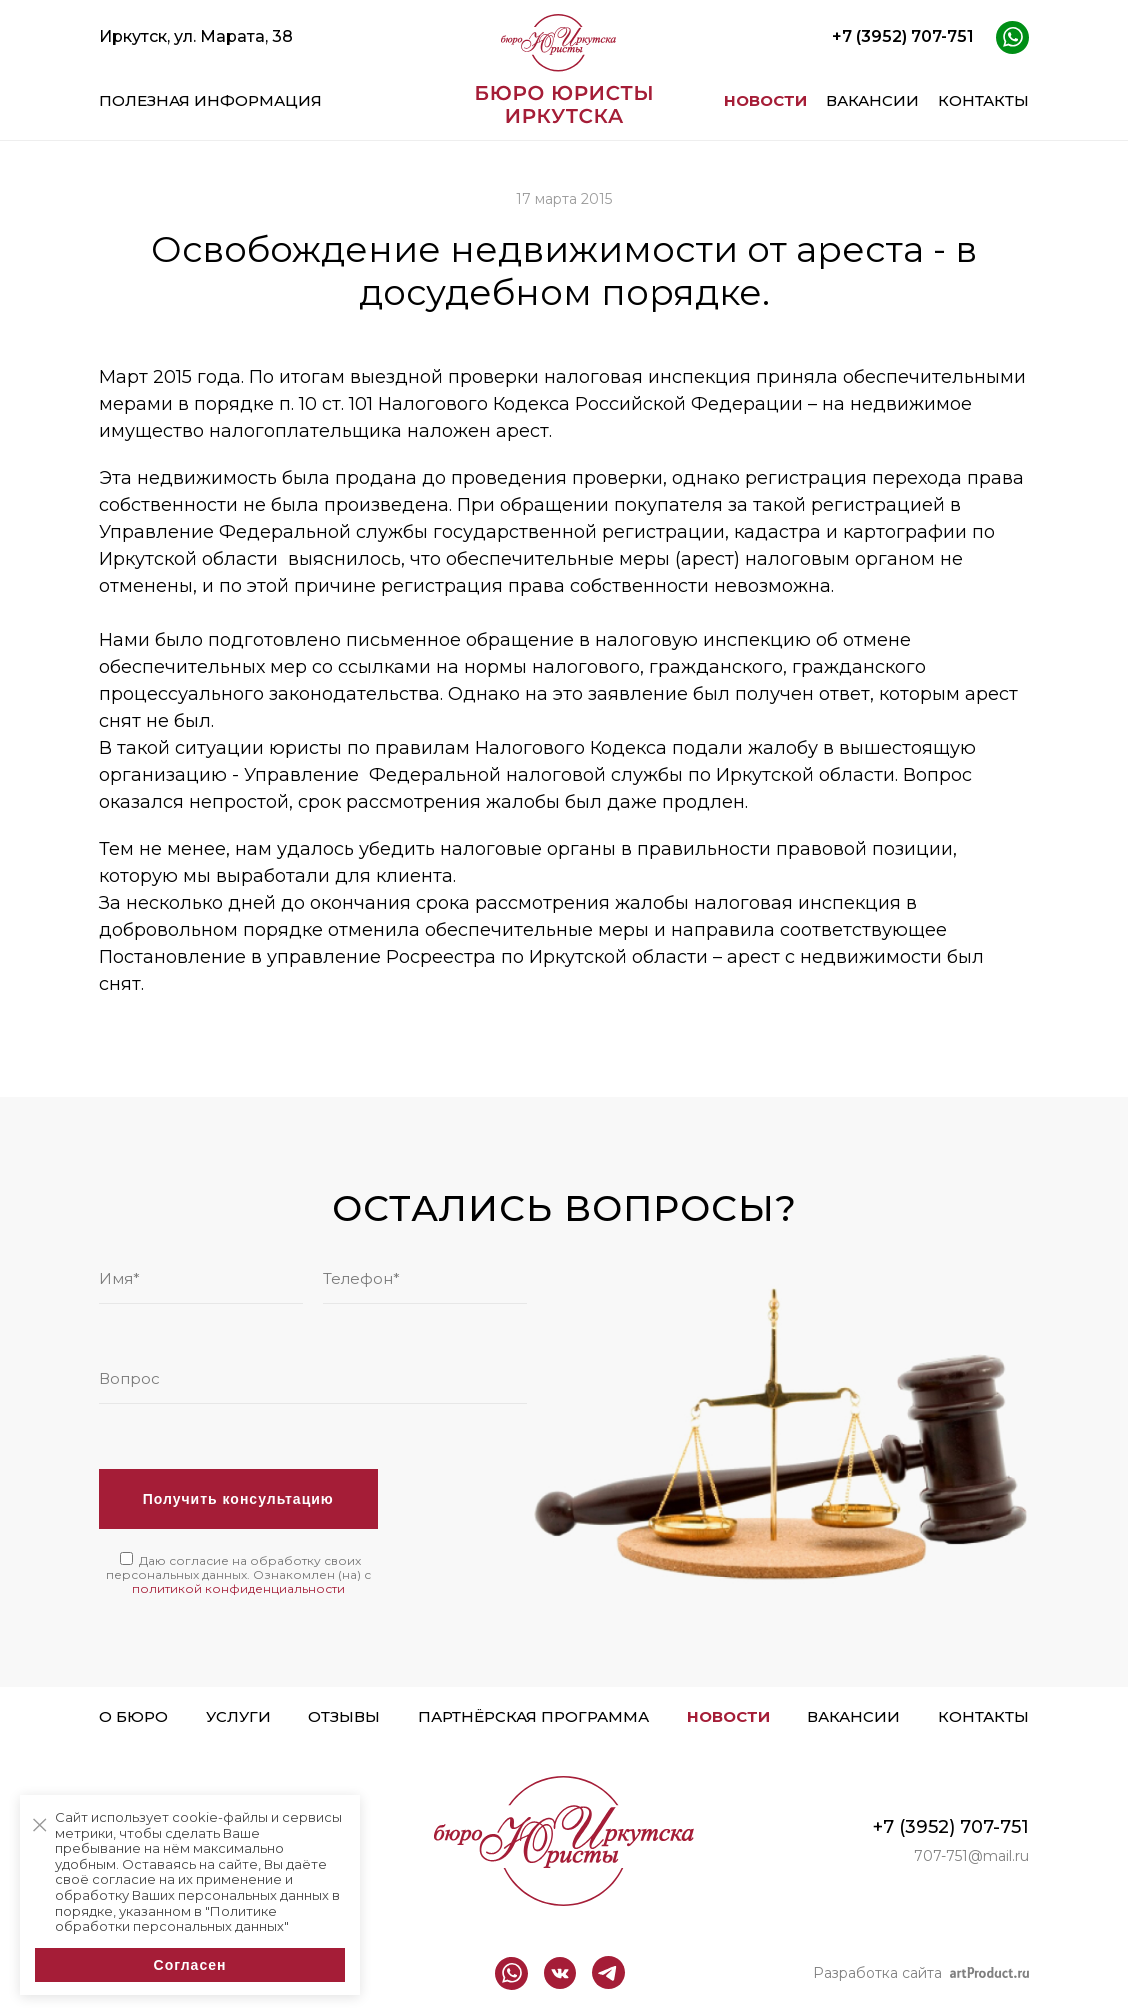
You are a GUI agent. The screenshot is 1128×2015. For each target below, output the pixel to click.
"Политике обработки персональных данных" (172, 1919)
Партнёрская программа (533, 1716)
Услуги (238, 1716)
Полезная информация (210, 100)
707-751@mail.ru (971, 1856)
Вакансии (872, 100)
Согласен (190, 1965)
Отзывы (344, 1716)
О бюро (133, 1716)
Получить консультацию (238, 1499)
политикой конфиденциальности (238, 1588)
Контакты (983, 100)
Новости (765, 100)
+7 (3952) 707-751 (903, 36)
